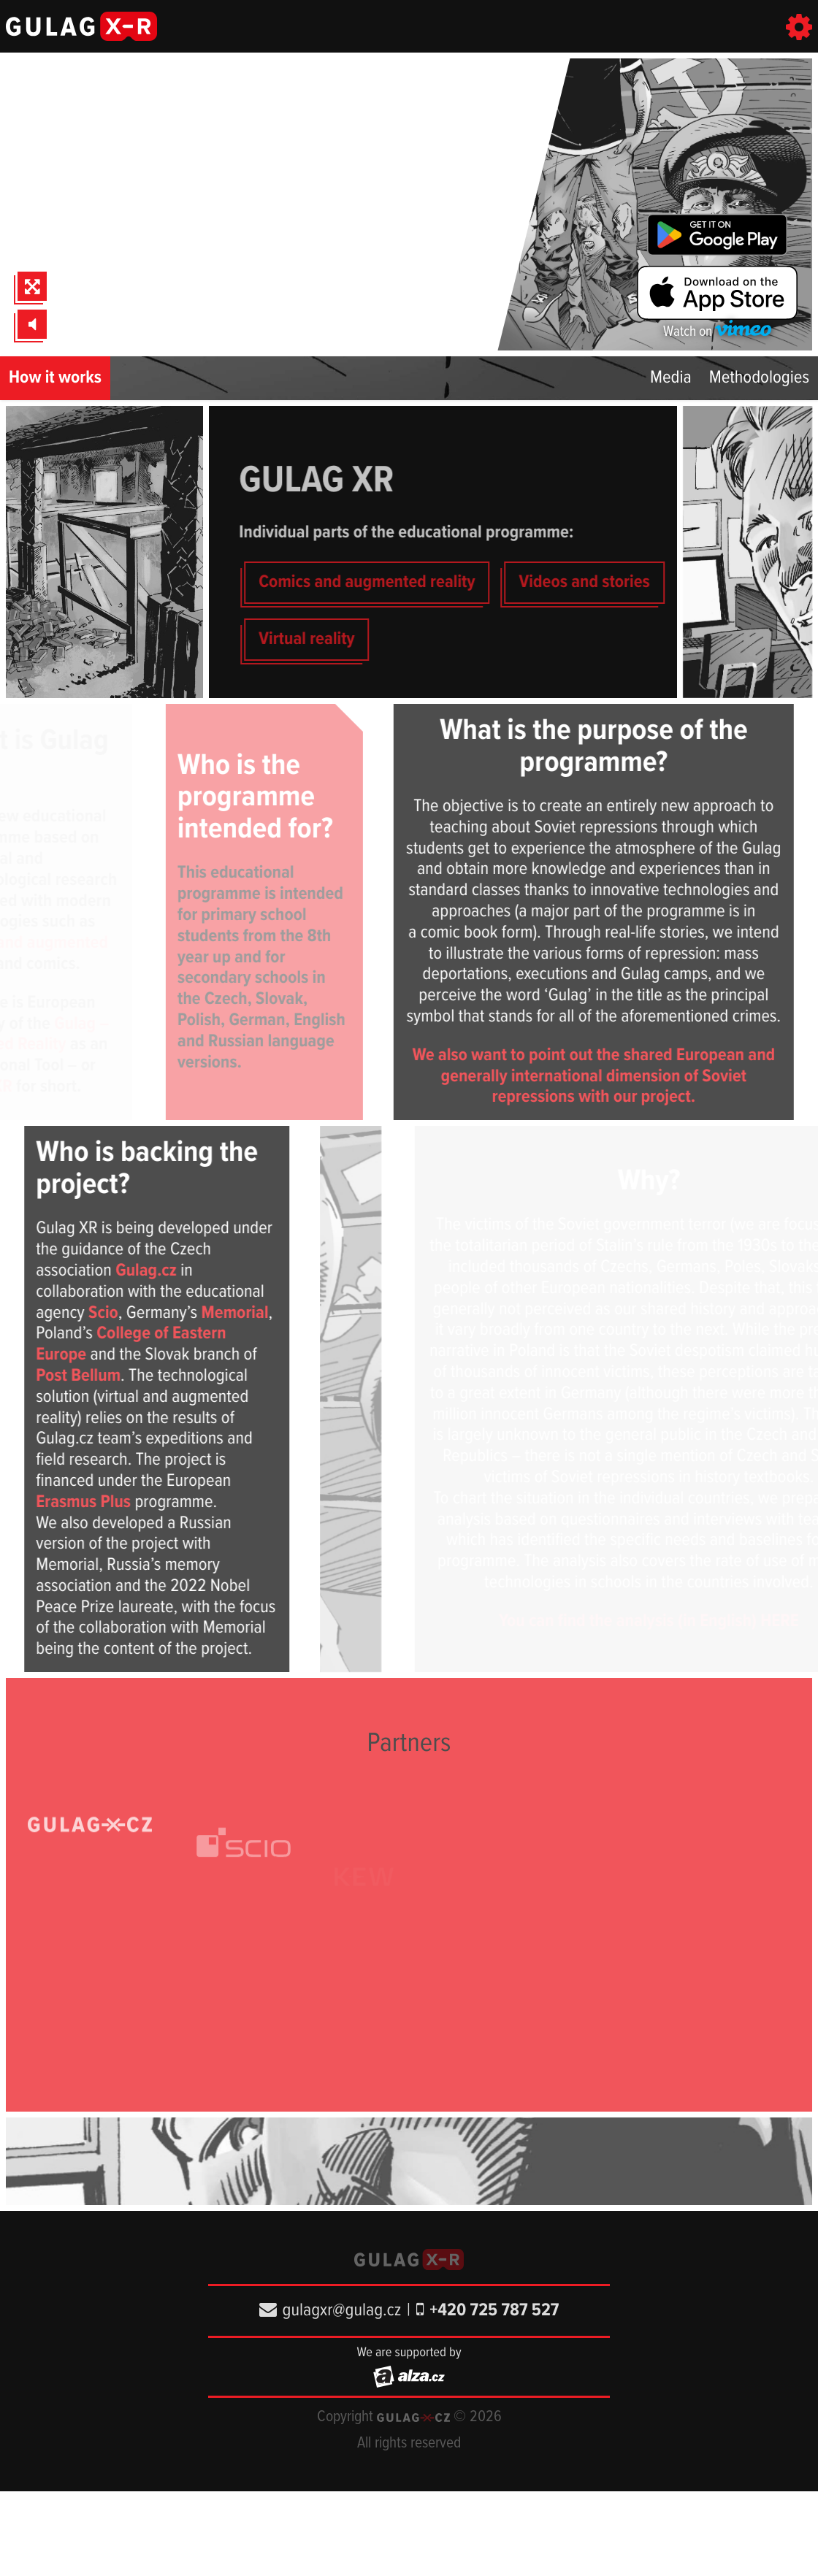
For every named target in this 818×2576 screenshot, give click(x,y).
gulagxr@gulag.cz (330, 2311)
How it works (55, 378)
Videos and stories (609, 582)
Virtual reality (331, 639)
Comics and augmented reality (391, 582)
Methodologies (759, 378)
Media (671, 378)
